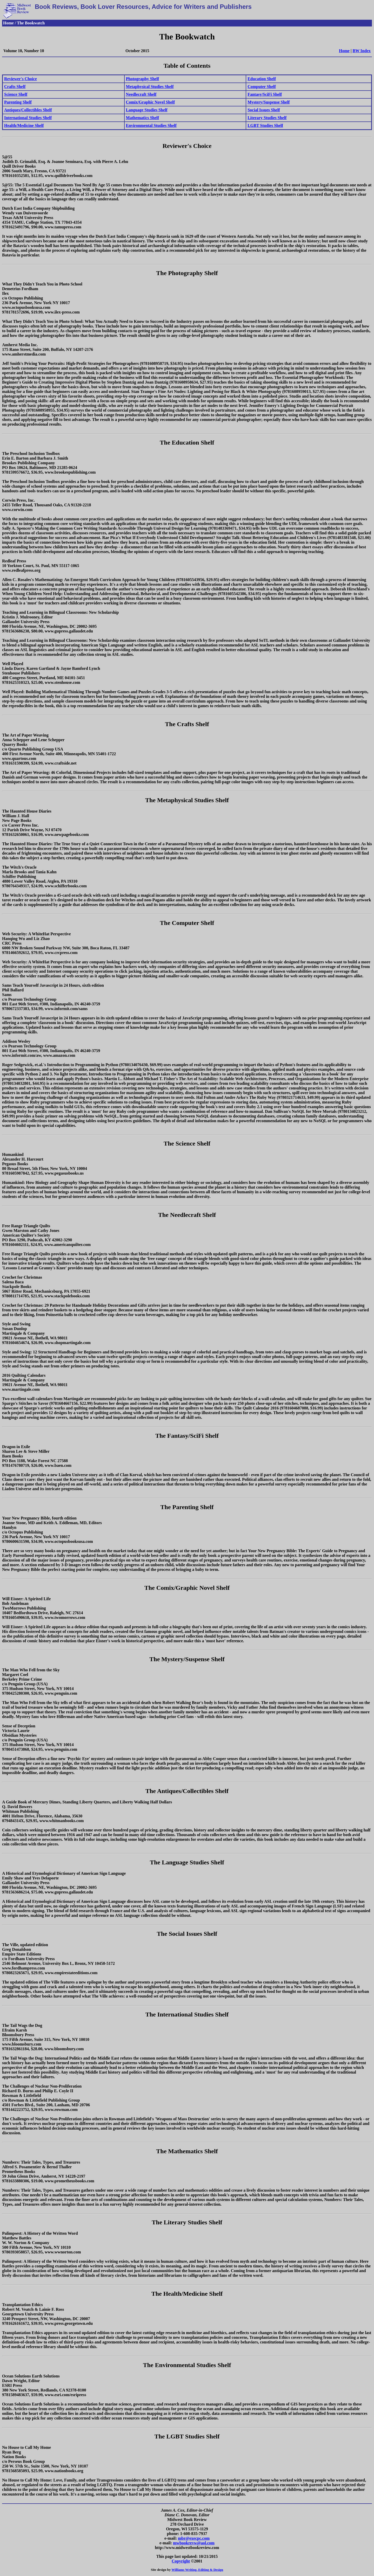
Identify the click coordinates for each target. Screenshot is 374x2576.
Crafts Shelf (14, 86)
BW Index (361, 51)
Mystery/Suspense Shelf (269, 102)
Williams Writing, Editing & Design (197, 2570)
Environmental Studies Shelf (151, 125)
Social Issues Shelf (264, 110)
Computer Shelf (262, 86)
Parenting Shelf (18, 102)
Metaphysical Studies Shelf (150, 86)
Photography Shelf (142, 79)
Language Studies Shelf (147, 110)
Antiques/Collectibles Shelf (28, 110)
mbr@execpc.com (194, 2538)
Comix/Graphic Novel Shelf (150, 102)
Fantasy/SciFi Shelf (265, 94)
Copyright (181, 2561)
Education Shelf (262, 79)
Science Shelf (15, 94)
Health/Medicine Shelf (24, 125)
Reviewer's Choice (20, 79)
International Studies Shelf (28, 117)
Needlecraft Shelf (141, 94)
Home (344, 51)
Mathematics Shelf (142, 117)
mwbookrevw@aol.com (194, 2543)
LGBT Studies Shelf (265, 125)
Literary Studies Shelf (267, 117)
